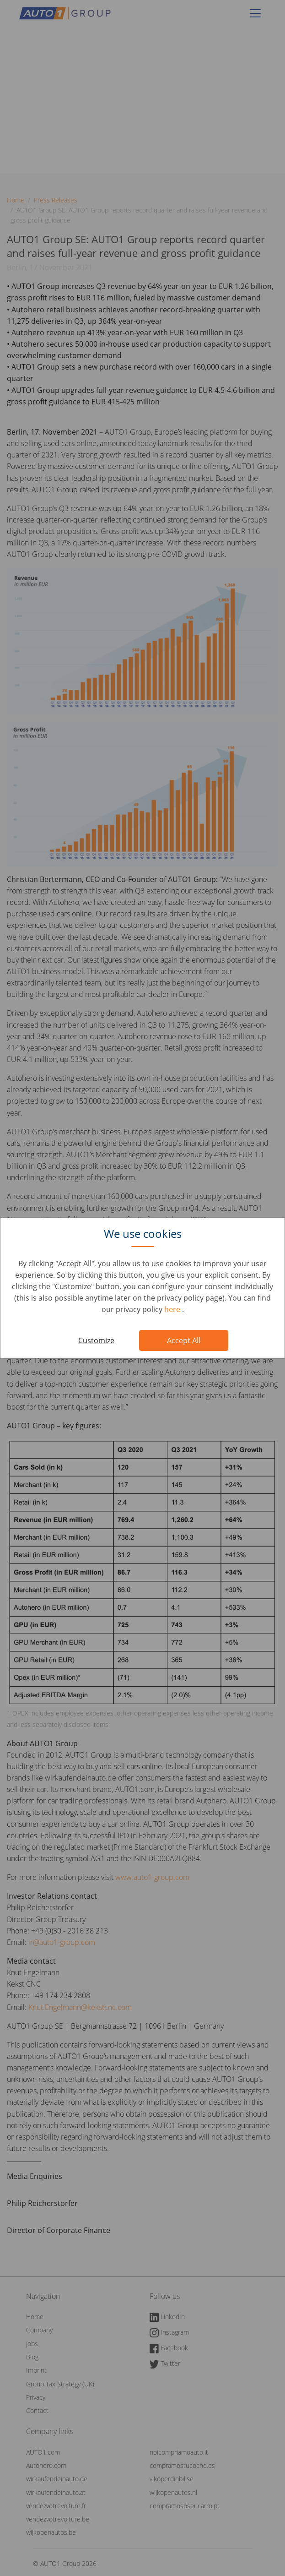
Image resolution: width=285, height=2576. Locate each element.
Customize (96, 1340)
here (173, 1309)
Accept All (183, 1340)
